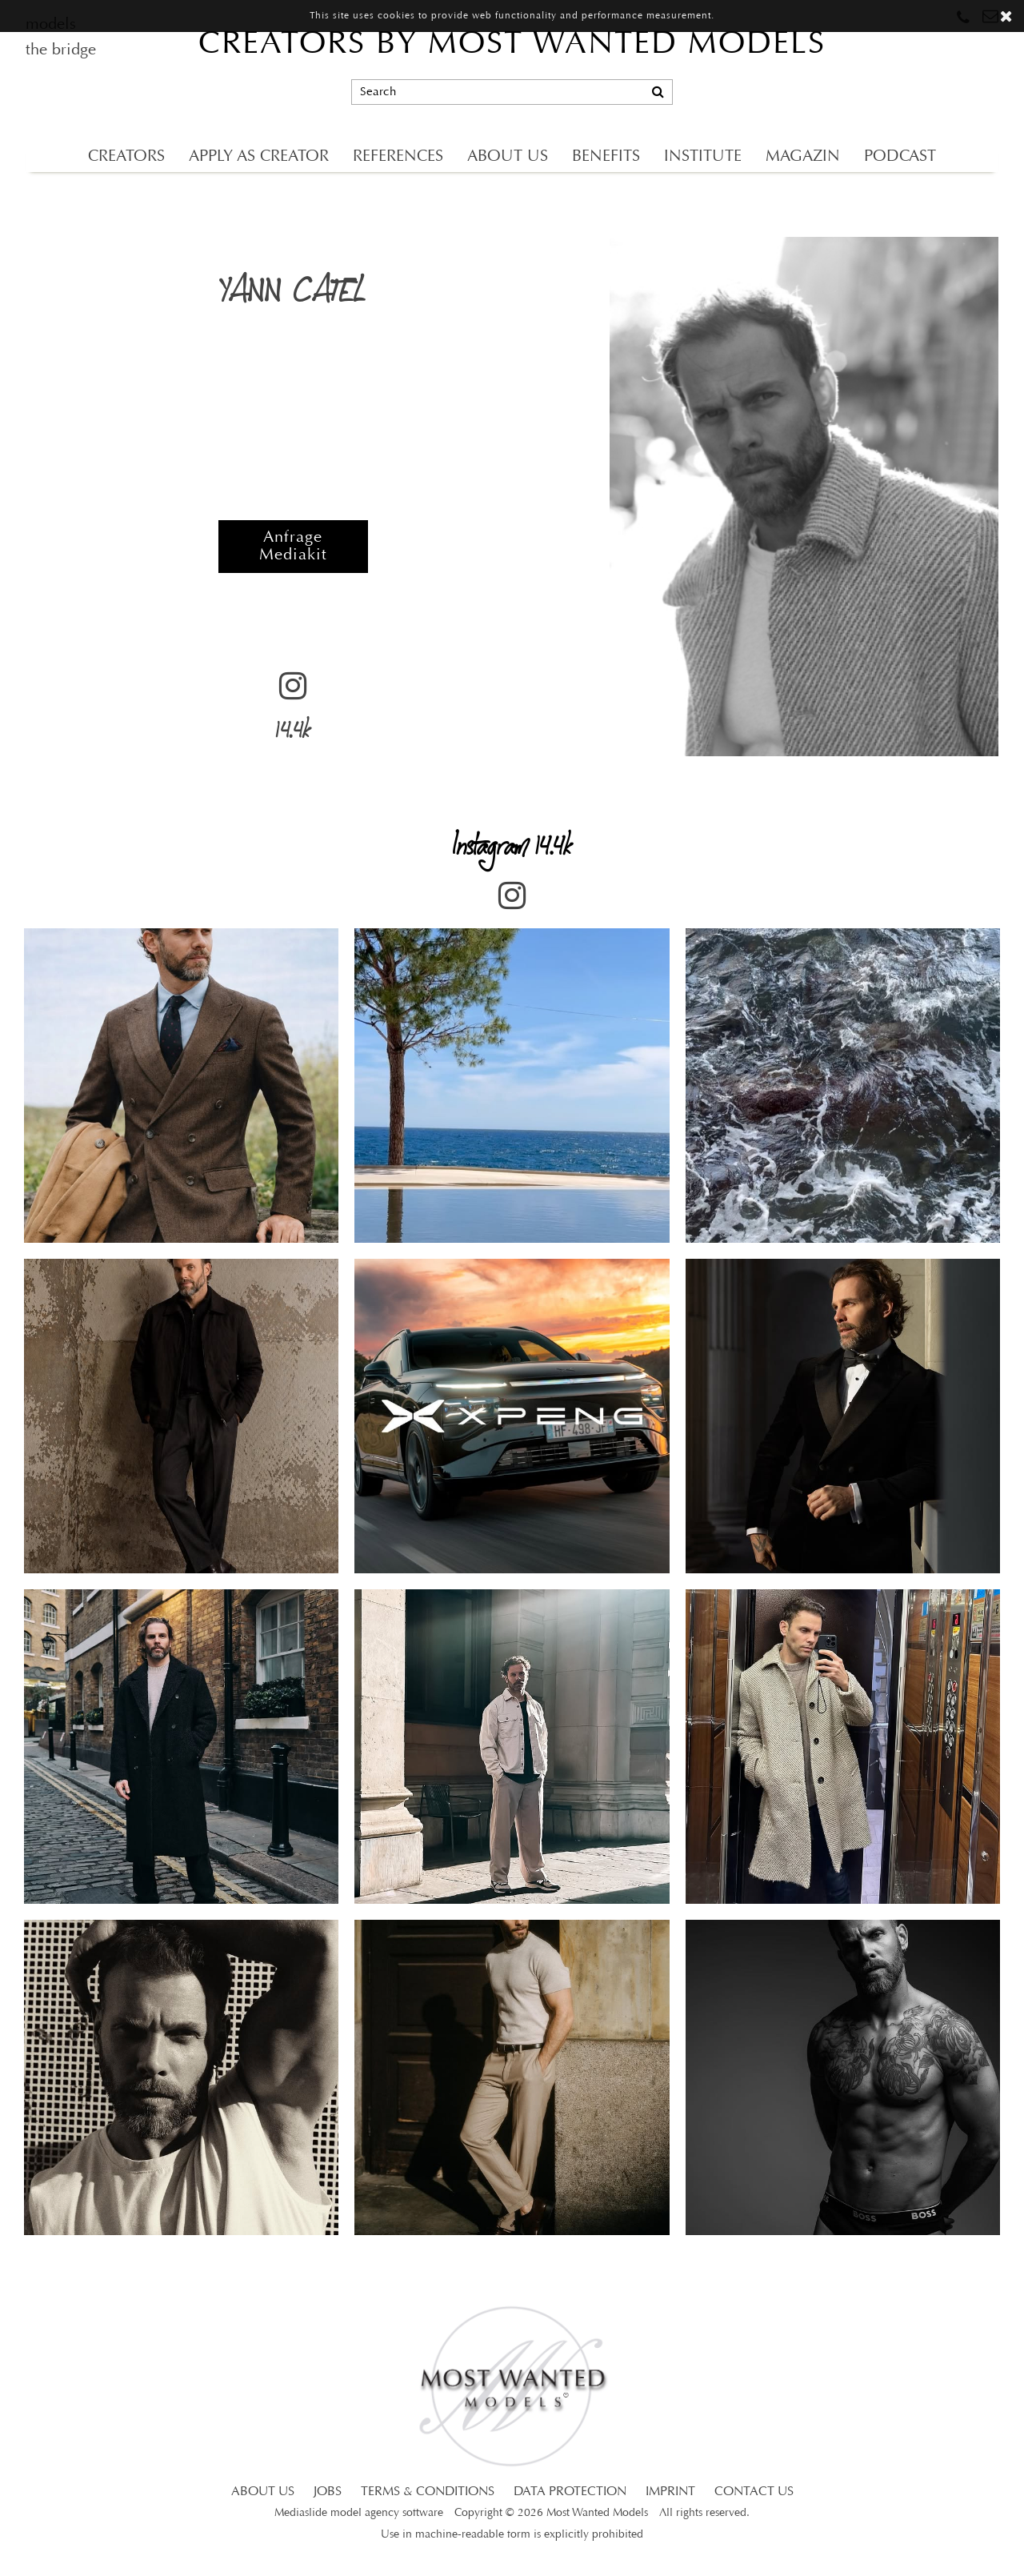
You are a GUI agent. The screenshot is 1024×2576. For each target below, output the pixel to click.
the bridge (61, 50)
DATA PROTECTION (570, 2492)
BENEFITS (606, 157)
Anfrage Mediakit (293, 546)
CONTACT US (754, 2492)
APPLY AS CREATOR (259, 157)
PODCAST (900, 157)
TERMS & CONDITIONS (427, 2492)
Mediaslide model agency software (358, 2513)
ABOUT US (507, 157)
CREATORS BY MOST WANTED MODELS (512, 45)
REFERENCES (398, 157)
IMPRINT (670, 2492)
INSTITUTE (703, 157)
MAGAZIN (803, 157)
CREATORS (126, 157)
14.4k (292, 712)
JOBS (328, 2492)
